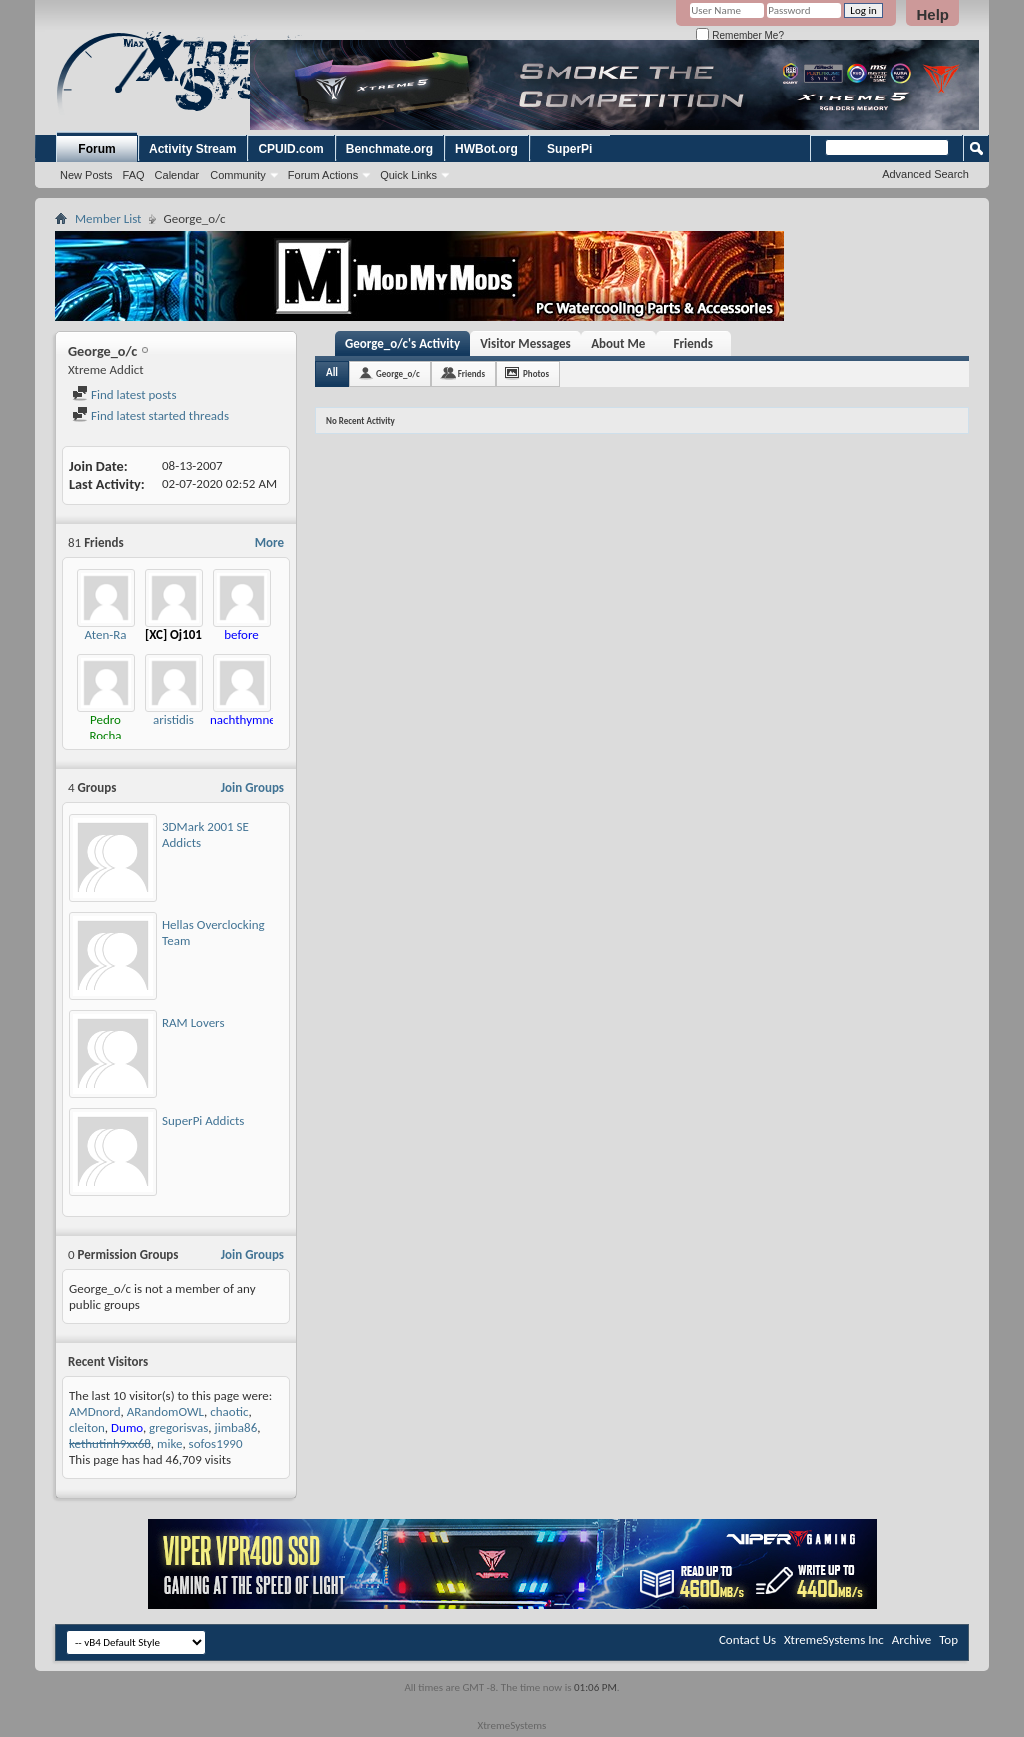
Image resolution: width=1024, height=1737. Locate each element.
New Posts (86, 175)
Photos (536, 373)
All (332, 372)
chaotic (229, 1411)
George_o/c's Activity (402, 343)
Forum (96, 149)
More (269, 542)
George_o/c (398, 373)
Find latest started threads (150, 415)
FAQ (134, 175)
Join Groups (252, 787)
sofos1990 (216, 1443)
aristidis (173, 719)
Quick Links (408, 175)
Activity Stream (192, 149)
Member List (108, 218)
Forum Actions (323, 175)
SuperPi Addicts (203, 1120)
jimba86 (236, 1427)
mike (169, 1443)
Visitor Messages (525, 343)
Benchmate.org (389, 149)
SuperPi (569, 149)
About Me (618, 343)
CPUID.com (290, 149)
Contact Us (747, 1639)
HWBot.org (486, 149)
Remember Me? (739, 35)
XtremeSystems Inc (834, 1639)
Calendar (177, 175)
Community (238, 175)
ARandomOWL (165, 1411)
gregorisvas (178, 1427)
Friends (693, 343)
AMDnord (95, 1411)
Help (932, 14)
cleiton (87, 1427)
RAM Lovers (193, 1022)
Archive (911, 1639)
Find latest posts (124, 394)
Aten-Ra (106, 634)
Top (948, 1639)
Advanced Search (925, 174)
